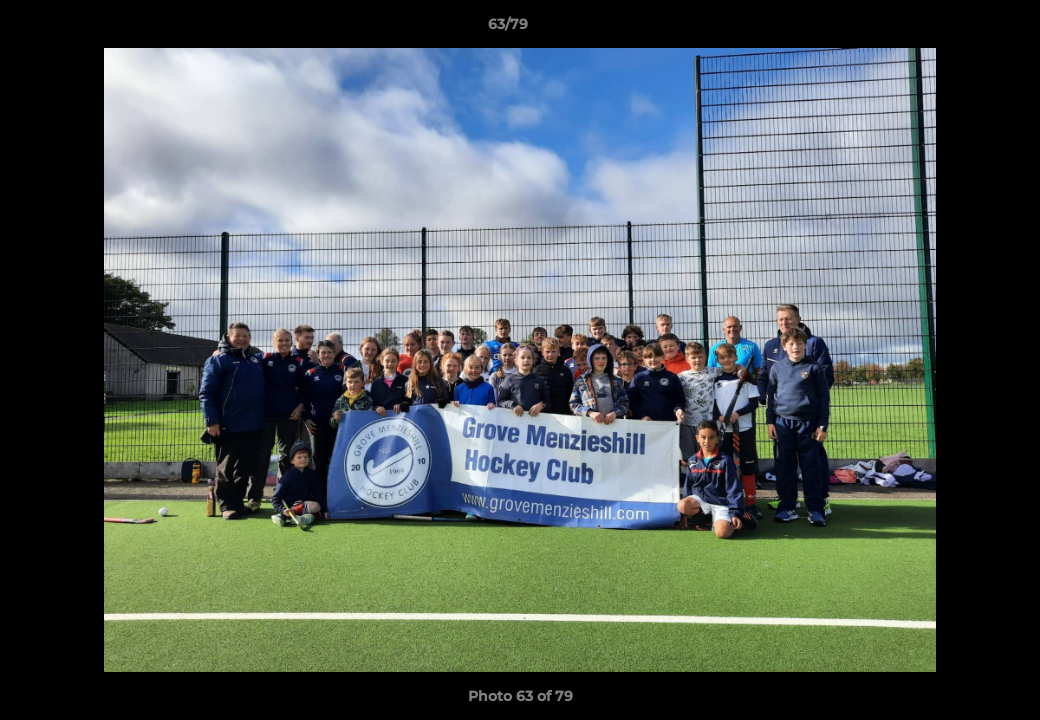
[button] (956, 29)
